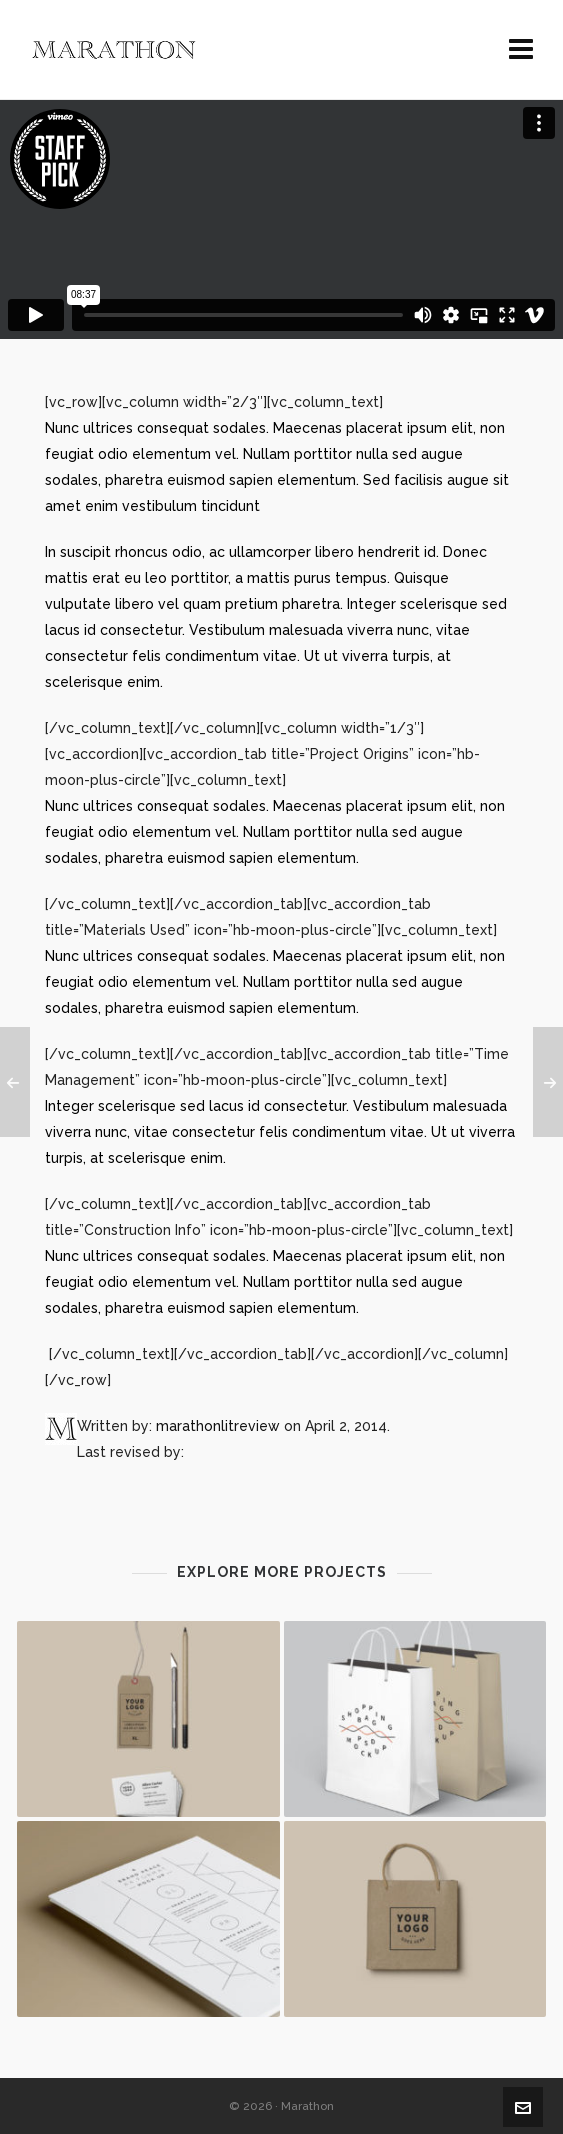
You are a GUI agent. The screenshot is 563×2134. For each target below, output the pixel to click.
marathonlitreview (218, 1426)
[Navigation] (521, 50)
